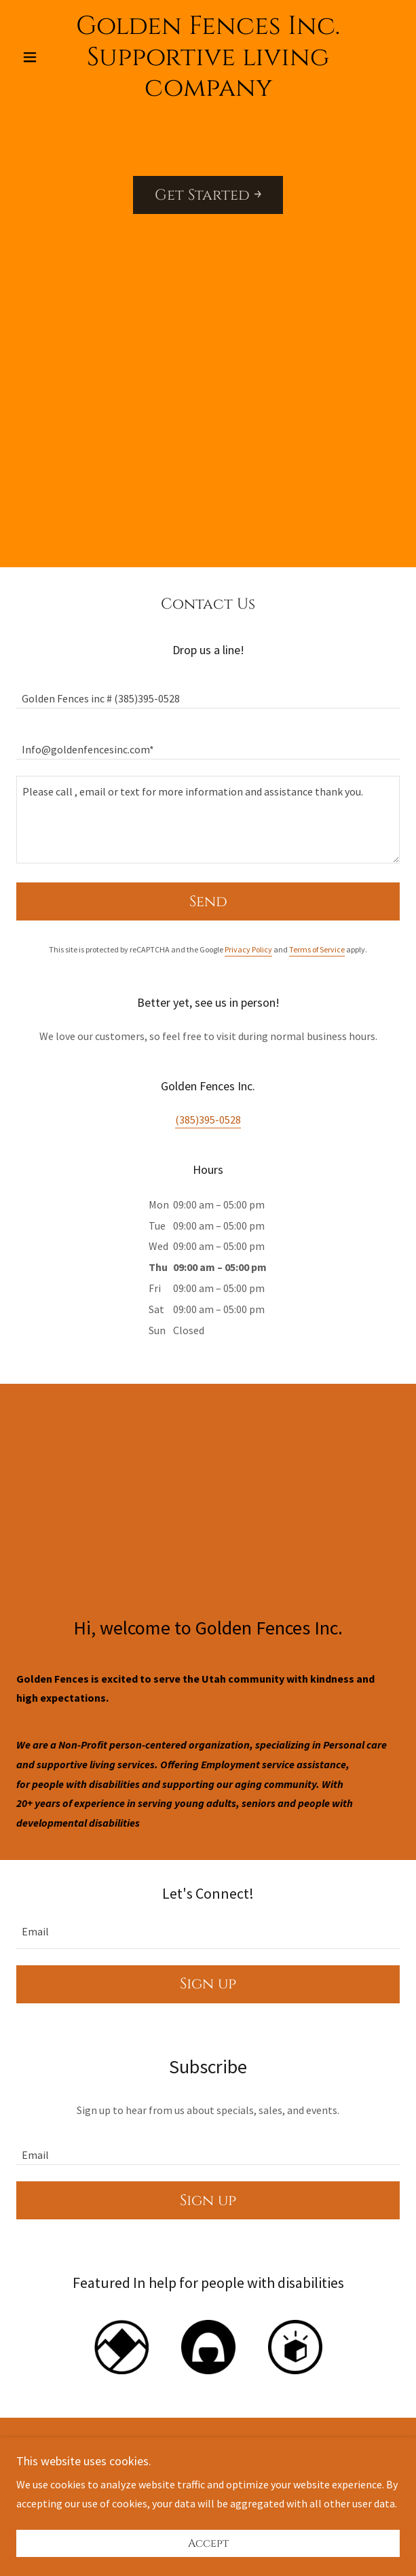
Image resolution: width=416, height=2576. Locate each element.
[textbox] (208, 691)
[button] (45, 57)
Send (208, 902)
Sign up (208, 1984)
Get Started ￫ (208, 195)
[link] (208, 57)
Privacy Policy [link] (248, 949)
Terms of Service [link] (317, 949)
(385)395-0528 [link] (208, 1119)
